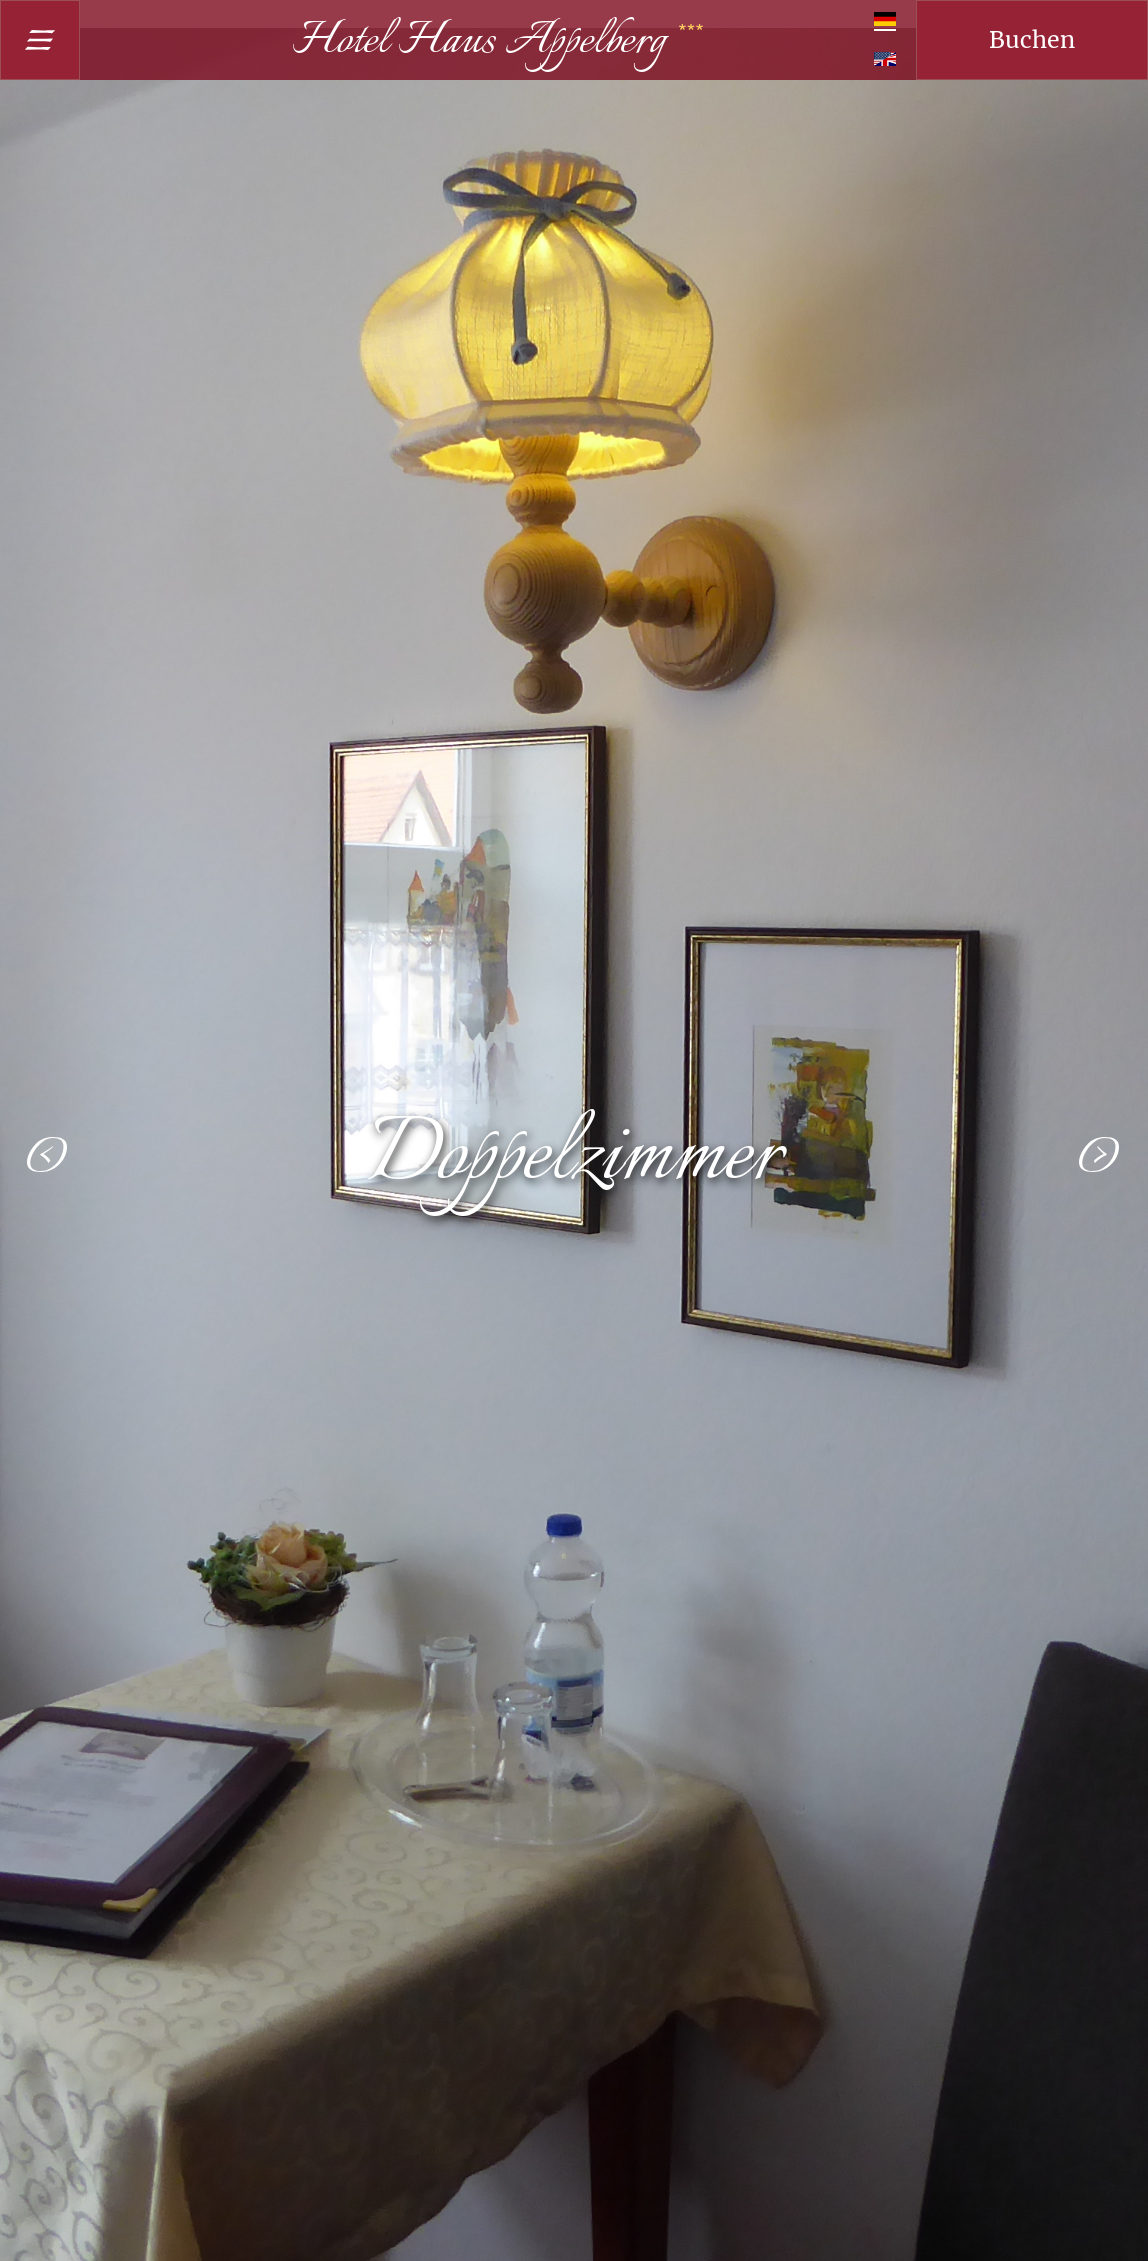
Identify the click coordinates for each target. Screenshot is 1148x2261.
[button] (48, 1155)
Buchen (1032, 39)
